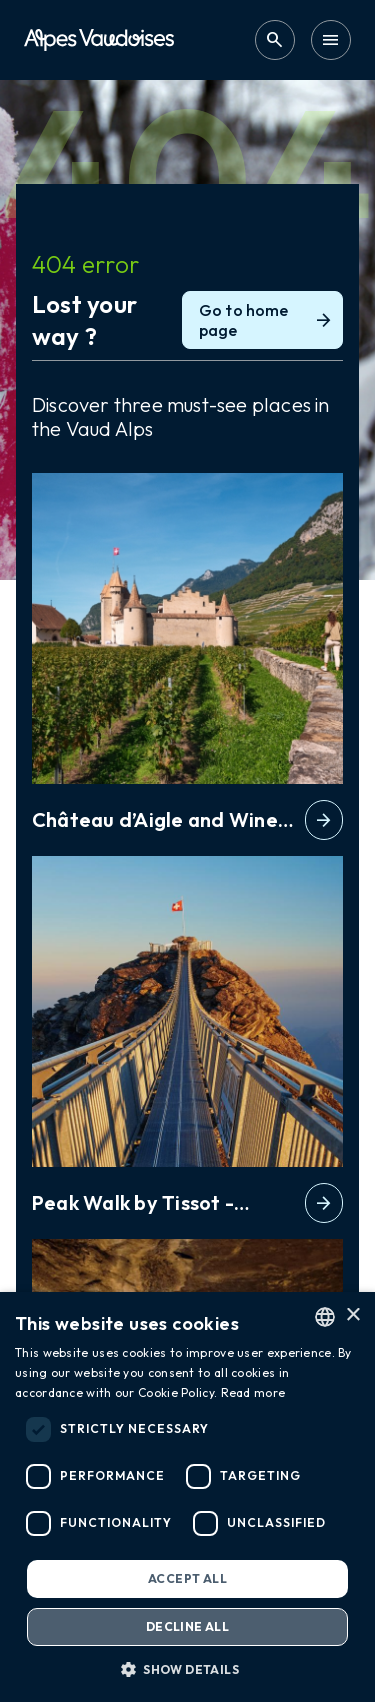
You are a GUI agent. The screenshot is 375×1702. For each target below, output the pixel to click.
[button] (187, 1669)
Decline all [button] (187, 1626)
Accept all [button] (187, 1578)
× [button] (352, 1315)
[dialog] (187, 1497)
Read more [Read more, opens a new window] (253, 1392)
